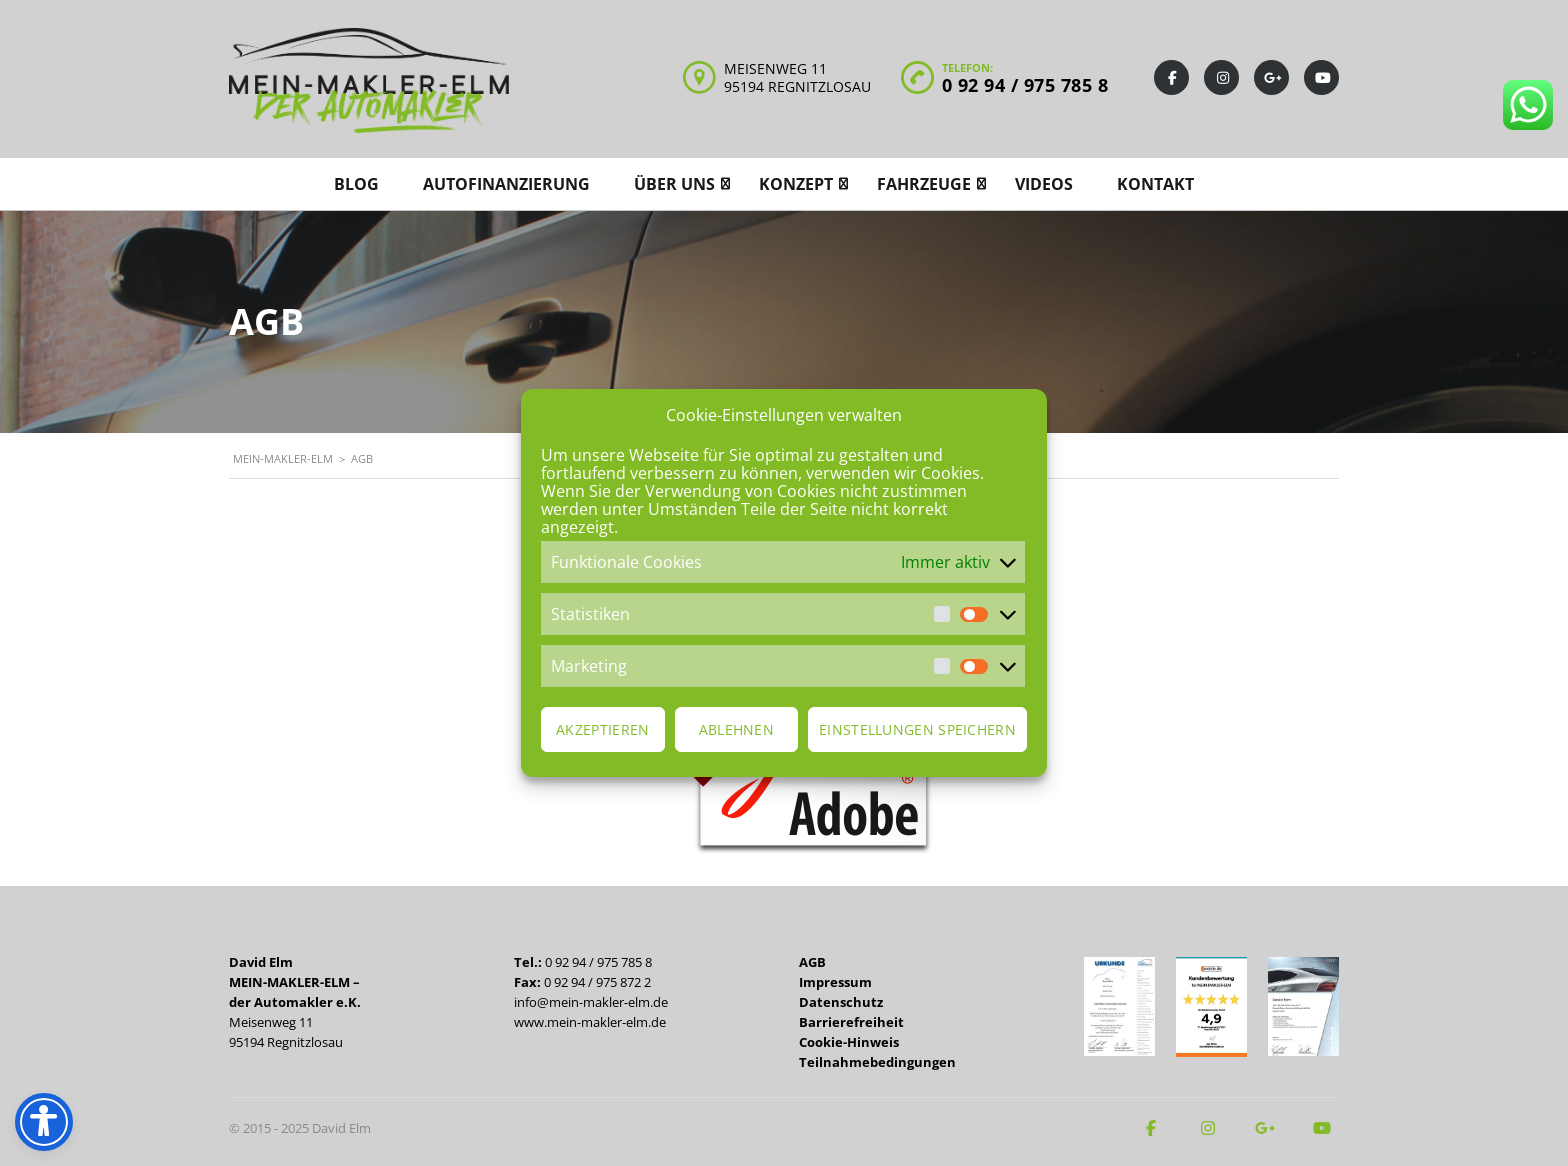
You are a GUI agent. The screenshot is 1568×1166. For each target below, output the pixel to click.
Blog (356, 184)
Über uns (674, 184)
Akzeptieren (602, 729)
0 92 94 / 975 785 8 (1025, 85)
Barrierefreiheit (851, 1022)
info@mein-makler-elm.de (591, 1002)
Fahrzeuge (924, 184)
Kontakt (1155, 184)
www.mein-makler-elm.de (590, 1022)
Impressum (835, 982)
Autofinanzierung (506, 184)
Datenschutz (841, 1002)
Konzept (796, 184)
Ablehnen (736, 729)
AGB (812, 962)
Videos (1044, 184)
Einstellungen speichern (917, 729)
